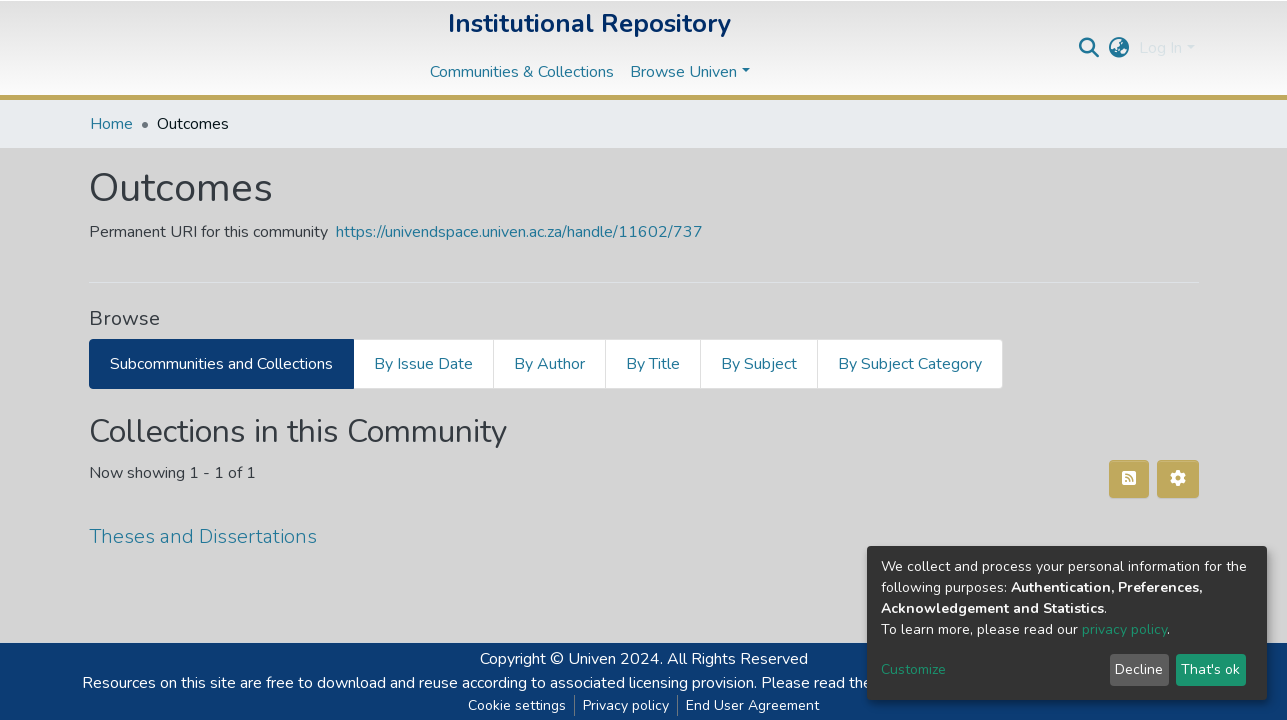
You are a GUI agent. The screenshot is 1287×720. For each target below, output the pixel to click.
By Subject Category (910, 364)
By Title (653, 364)
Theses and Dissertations (203, 536)
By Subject (759, 364)
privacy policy (1124, 629)
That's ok (1210, 669)
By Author (549, 364)
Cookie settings (517, 705)
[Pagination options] (1178, 479)
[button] (1118, 48)
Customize (913, 669)
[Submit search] (1088, 48)
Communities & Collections (522, 72)
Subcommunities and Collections (221, 364)
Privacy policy (626, 705)
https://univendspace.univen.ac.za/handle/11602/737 (519, 232)
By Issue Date (423, 364)
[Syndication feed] (1129, 479)
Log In (1160, 48)
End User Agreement (752, 705)
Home (111, 124)
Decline (1139, 669)
